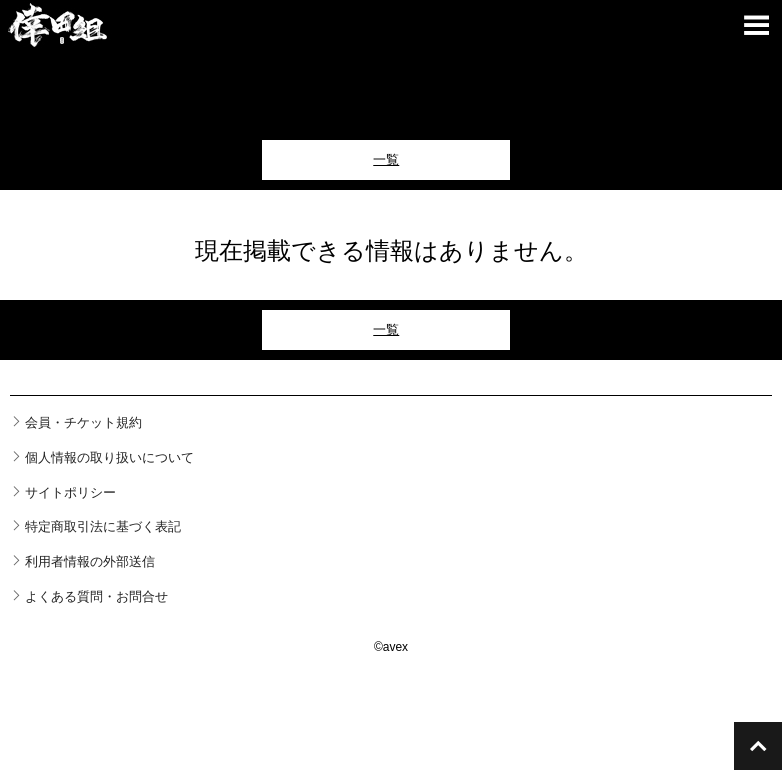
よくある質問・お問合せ (96, 596)
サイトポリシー (70, 492)
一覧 (386, 159)
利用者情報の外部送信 (90, 561)
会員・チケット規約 (83, 422)
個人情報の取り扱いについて (109, 457)
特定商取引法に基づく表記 (103, 526)
